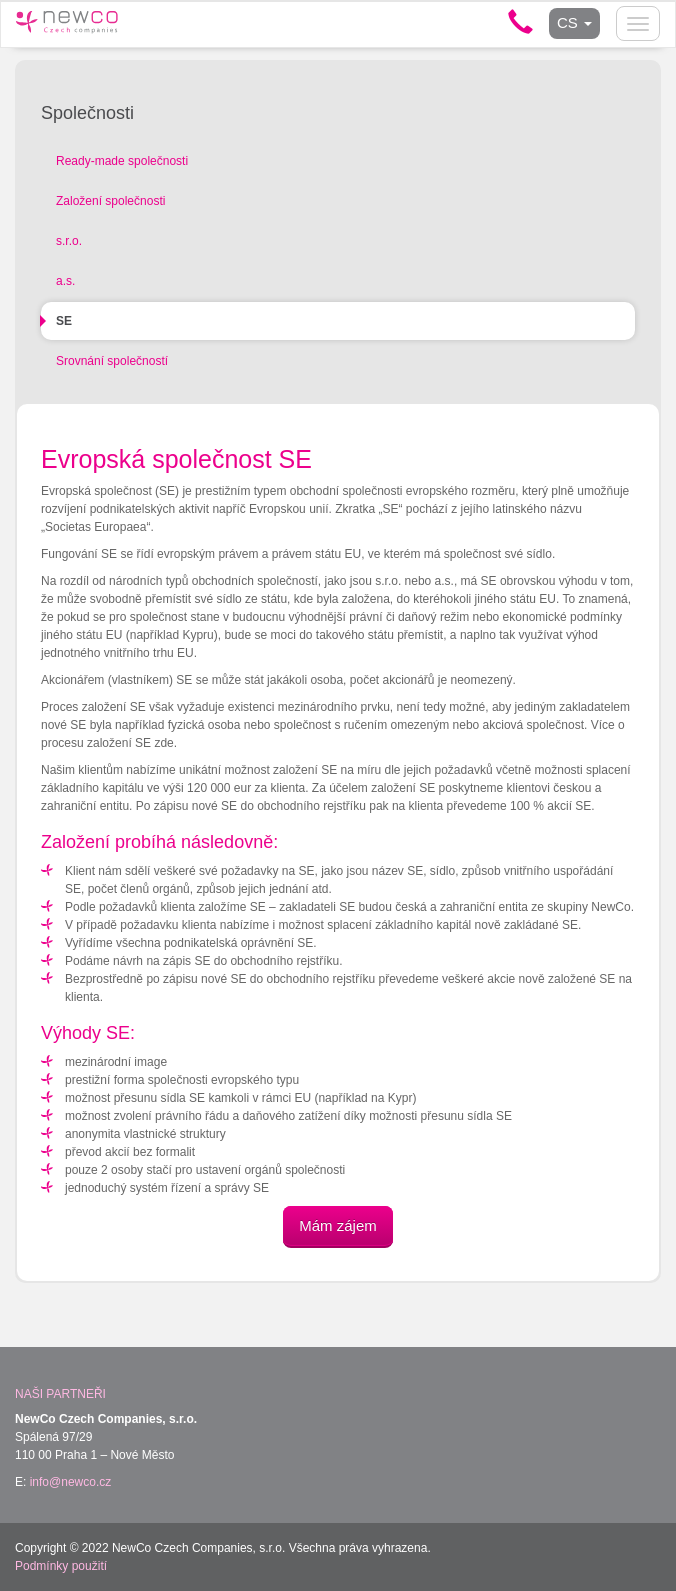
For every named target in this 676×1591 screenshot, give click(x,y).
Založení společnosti (110, 201)
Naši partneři (60, 1394)
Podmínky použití (61, 1566)
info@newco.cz (71, 1482)
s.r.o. (69, 241)
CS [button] (574, 22)
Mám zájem (338, 1225)
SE (64, 321)
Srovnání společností (112, 361)
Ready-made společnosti (122, 161)
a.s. (65, 281)
